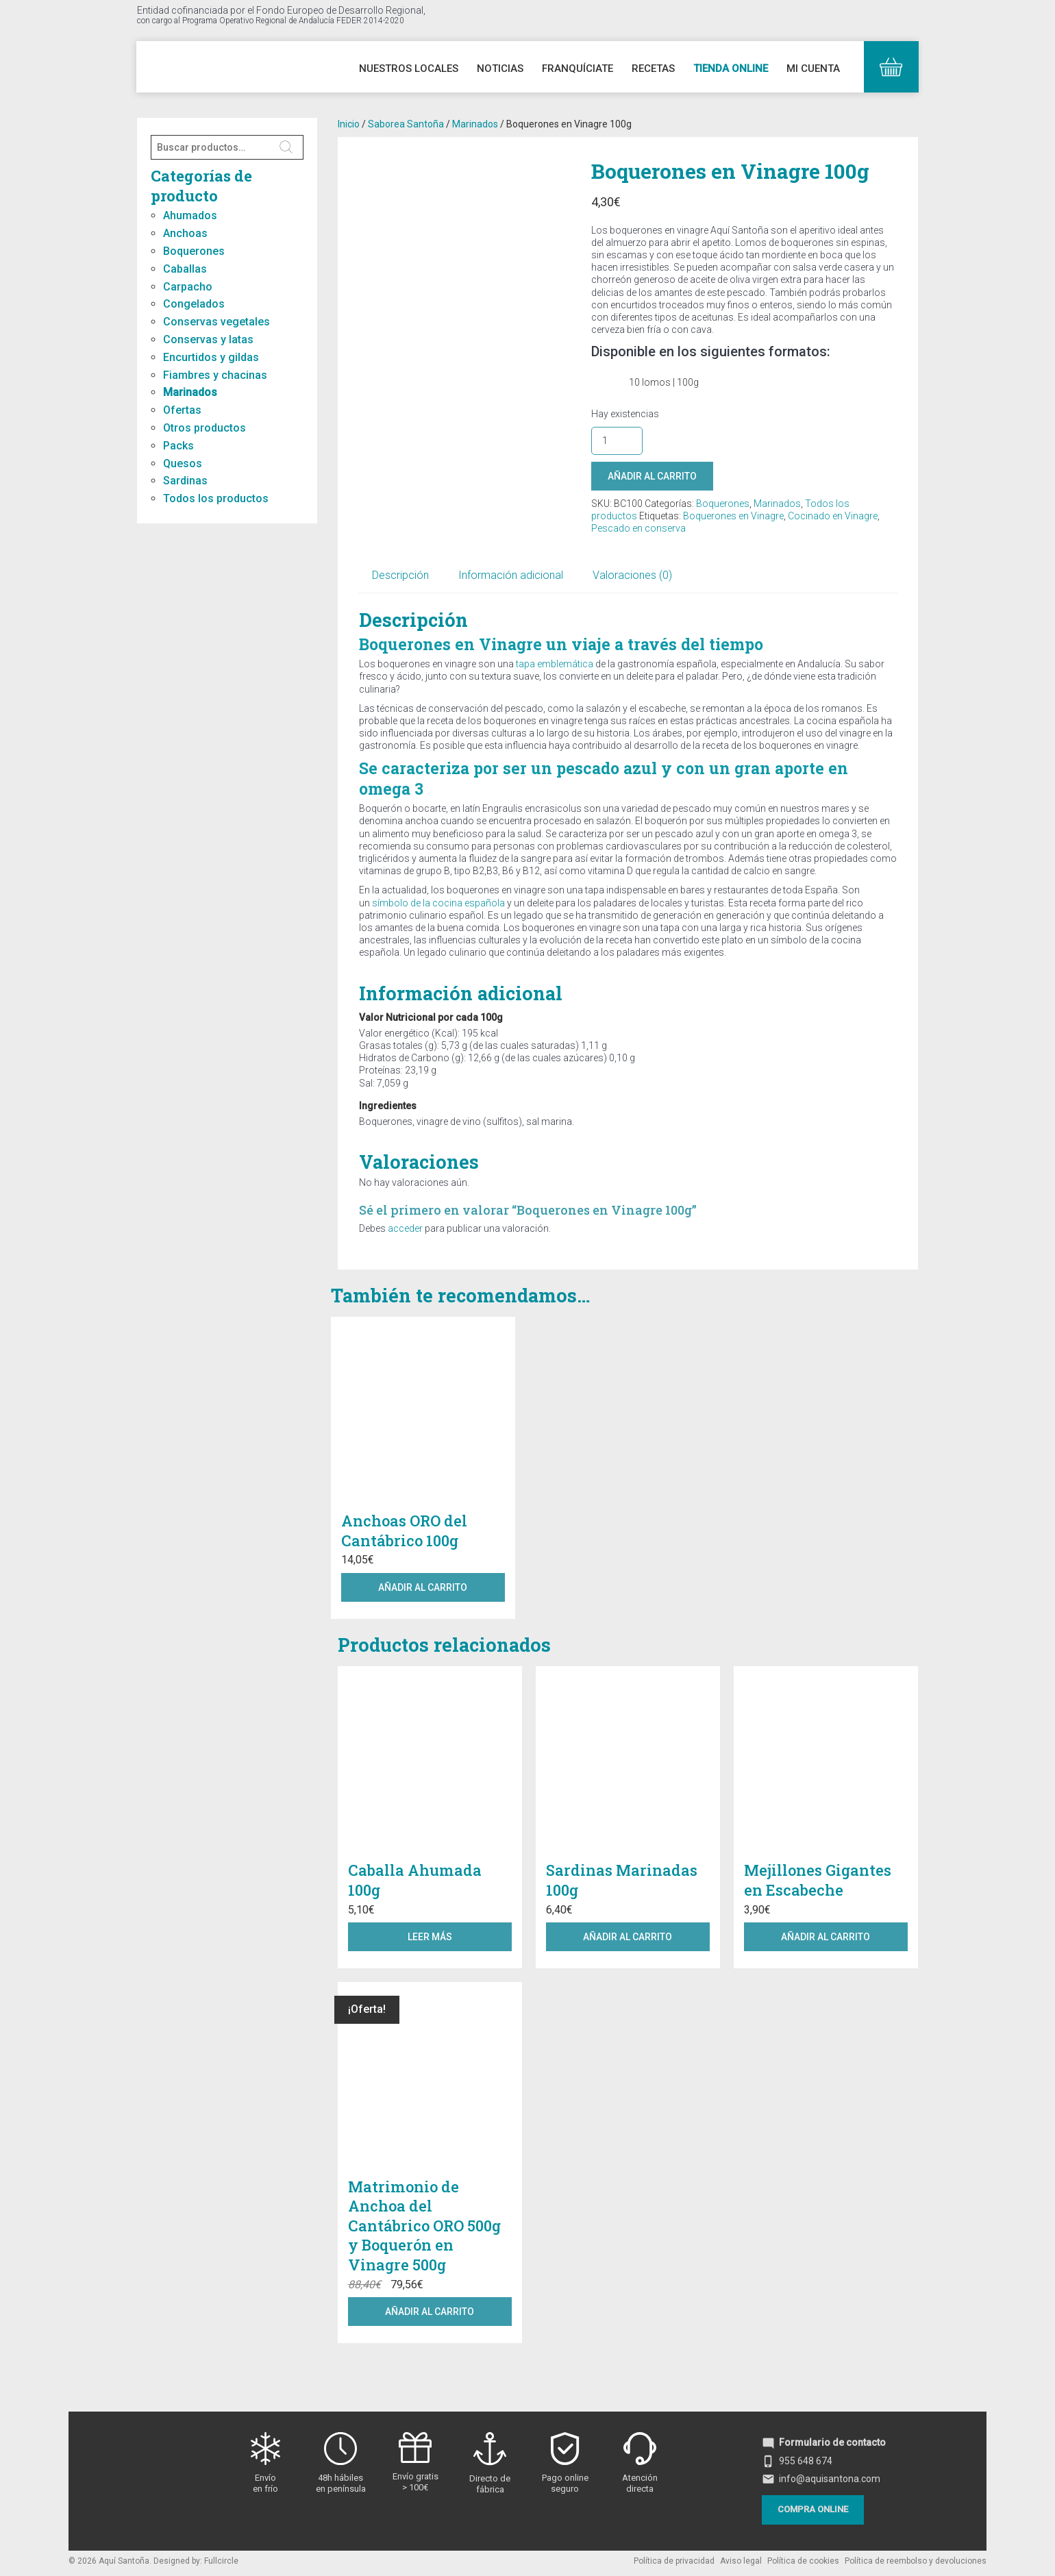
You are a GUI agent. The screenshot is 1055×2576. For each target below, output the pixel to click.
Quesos (182, 463)
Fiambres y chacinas (215, 375)
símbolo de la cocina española (438, 902)
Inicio (349, 124)
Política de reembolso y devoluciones (915, 2561)
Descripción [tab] (400, 575)
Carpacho (187, 286)
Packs (178, 445)
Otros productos (204, 427)
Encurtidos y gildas (211, 357)
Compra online (813, 2509)
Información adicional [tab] (510, 575)
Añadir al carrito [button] (422, 1587)
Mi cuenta (813, 68)
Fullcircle (221, 2561)
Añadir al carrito (652, 476)
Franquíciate (577, 68)
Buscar (286, 147)
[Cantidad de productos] (617, 440)
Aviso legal (741, 2561)
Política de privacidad (674, 2561)
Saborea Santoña (406, 124)
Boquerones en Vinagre (733, 515)
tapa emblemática (554, 663)
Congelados (194, 303)
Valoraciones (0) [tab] (632, 575)
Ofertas (182, 410)
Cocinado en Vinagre (833, 515)
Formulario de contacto (824, 2442)
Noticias (500, 68)
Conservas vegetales (216, 321)
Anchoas (185, 233)
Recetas (653, 68)
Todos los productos (216, 498)
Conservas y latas (208, 339)
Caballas (185, 268)
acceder (405, 1228)
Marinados (190, 392)
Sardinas (185, 480)
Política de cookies (803, 2561)
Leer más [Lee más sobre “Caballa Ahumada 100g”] (430, 1936)
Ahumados (190, 215)
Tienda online (730, 68)
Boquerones (194, 251)
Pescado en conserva (638, 528)
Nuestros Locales (408, 68)
